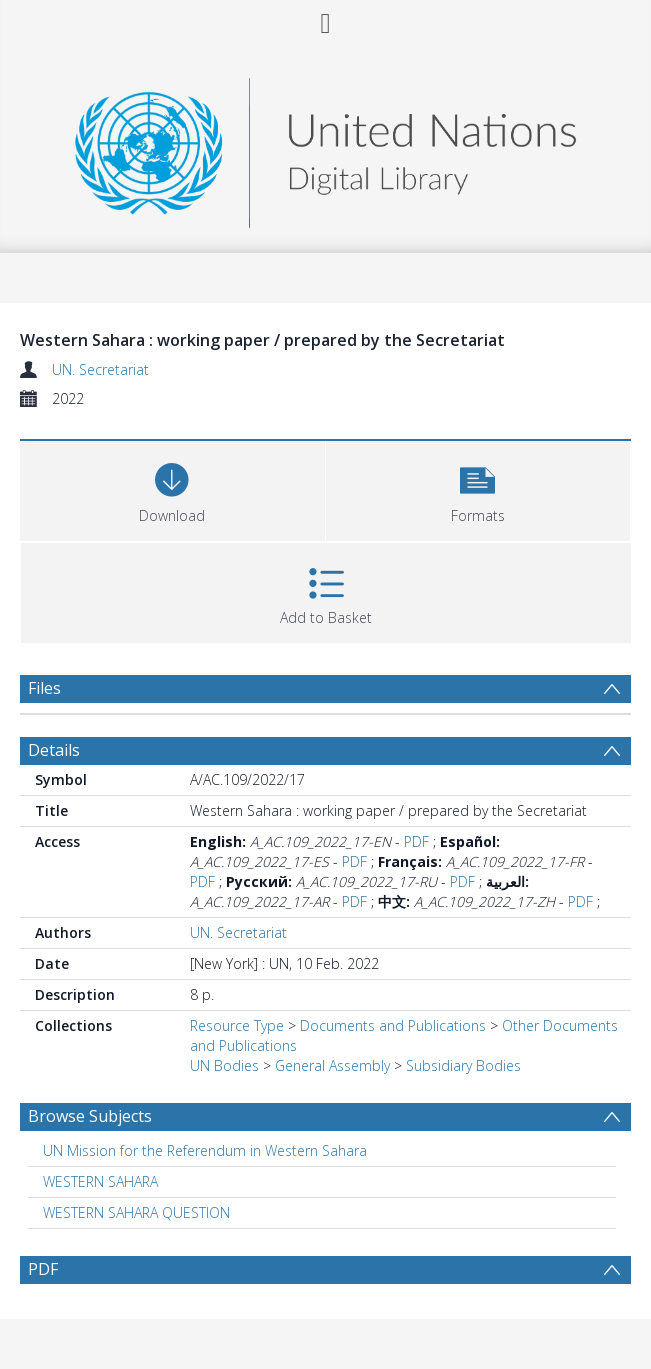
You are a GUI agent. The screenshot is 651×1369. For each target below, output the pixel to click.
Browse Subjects (90, 1116)
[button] (478, 488)
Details (54, 750)
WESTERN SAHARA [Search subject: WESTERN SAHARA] (100, 1181)
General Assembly (332, 1065)
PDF (416, 841)
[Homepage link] (325, 147)
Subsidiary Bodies (463, 1065)
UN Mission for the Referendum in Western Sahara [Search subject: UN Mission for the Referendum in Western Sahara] (205, 1150)
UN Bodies (224, 1065)
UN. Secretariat (100, 369)
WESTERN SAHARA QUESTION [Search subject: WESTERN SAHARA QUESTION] (136, 1212)
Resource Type (237, 1025)
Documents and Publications (393, 1025)
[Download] (172, 488)
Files (44, 688)
